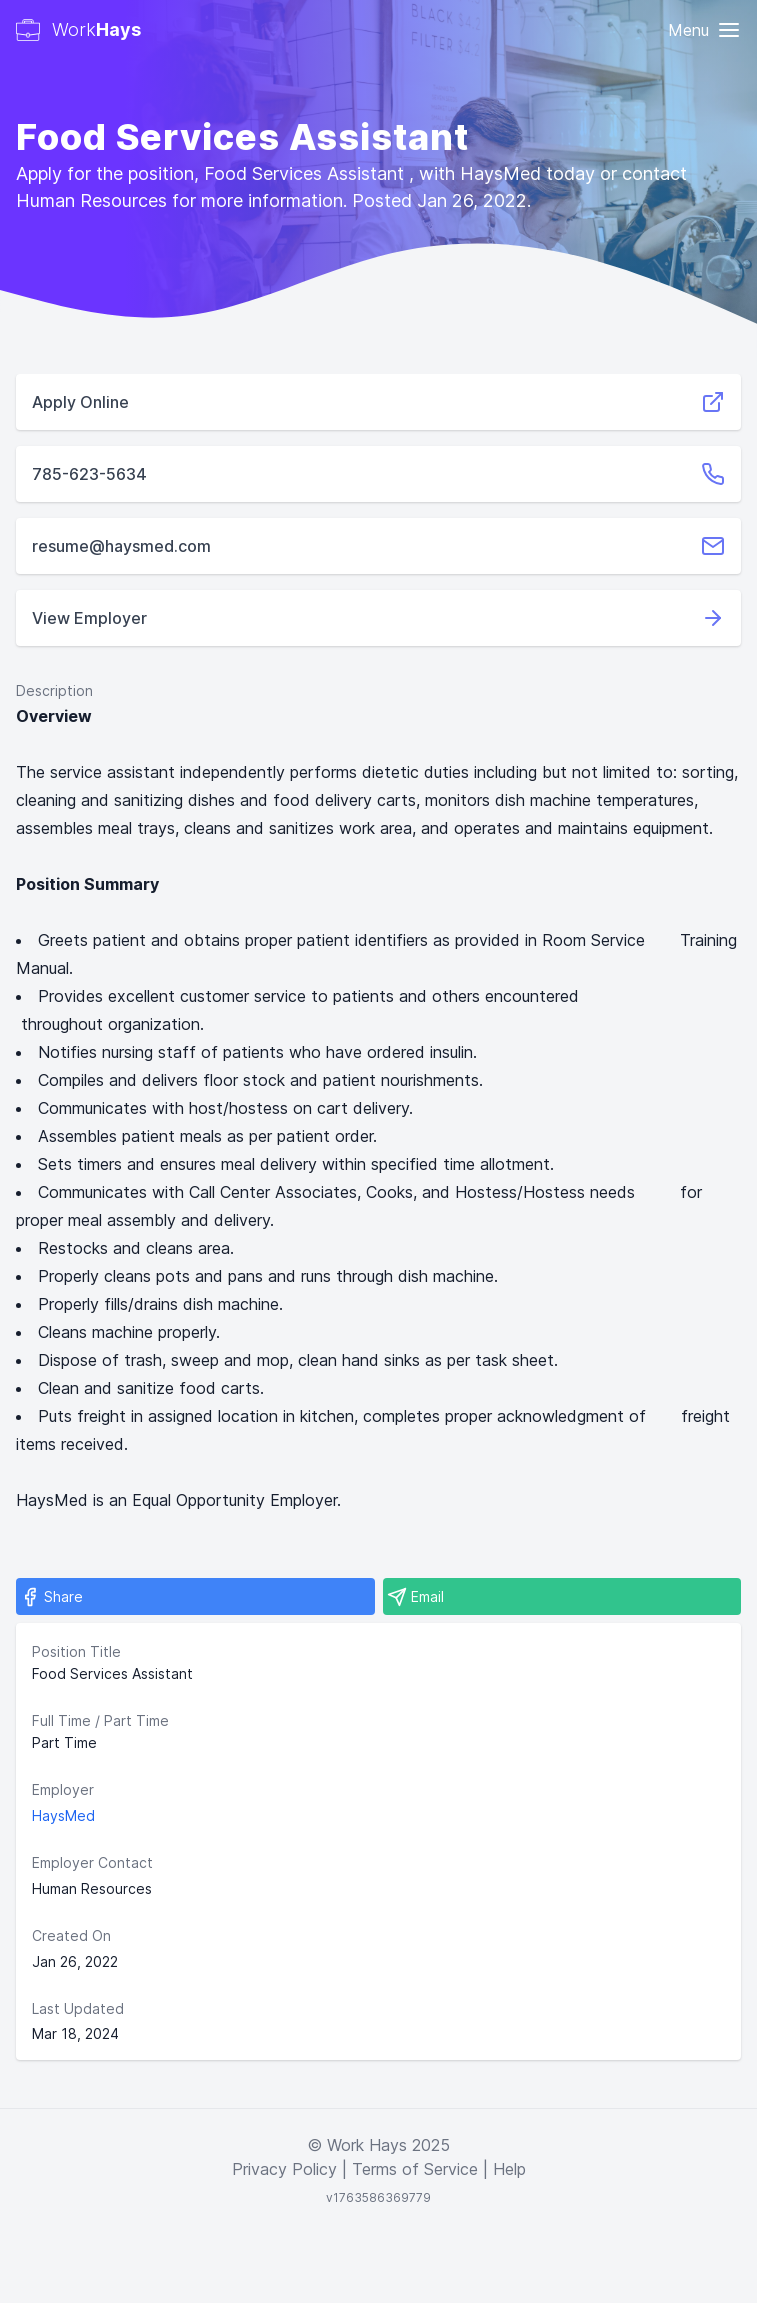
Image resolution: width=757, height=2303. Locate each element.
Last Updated (78, 2008)
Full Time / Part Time (100, 1720)
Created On (71, 1935)
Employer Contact (92, 1862)
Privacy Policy (284, 2169)
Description (54, 690)
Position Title (76, 1651)
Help (509, 2169)
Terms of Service (415, 2169)
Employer (63, 1789)
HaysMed (63, 1815)
